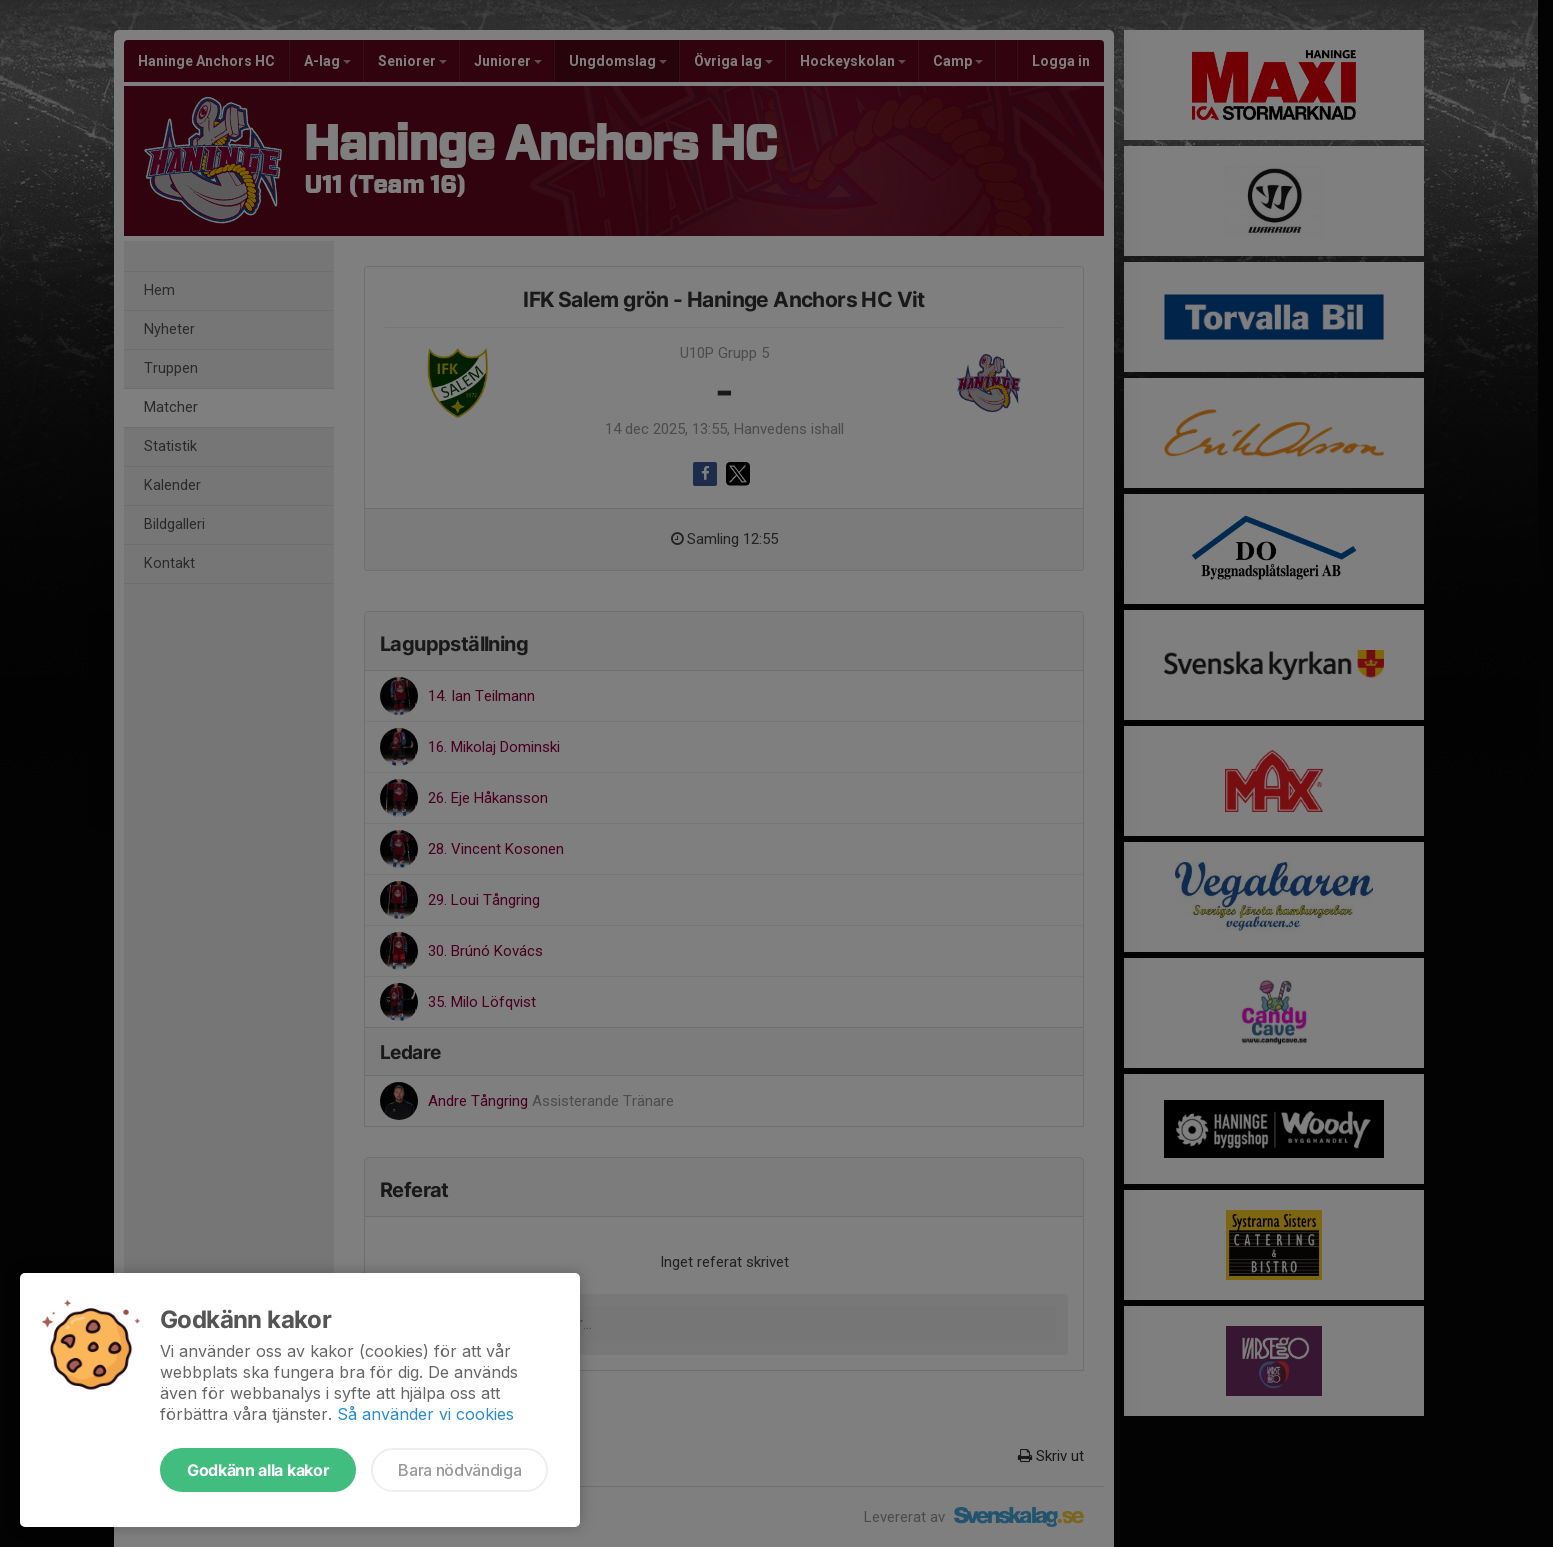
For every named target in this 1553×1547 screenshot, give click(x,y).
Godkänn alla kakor (258, 1470)
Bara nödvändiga (459, 1470)
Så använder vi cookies (425, 1414)
